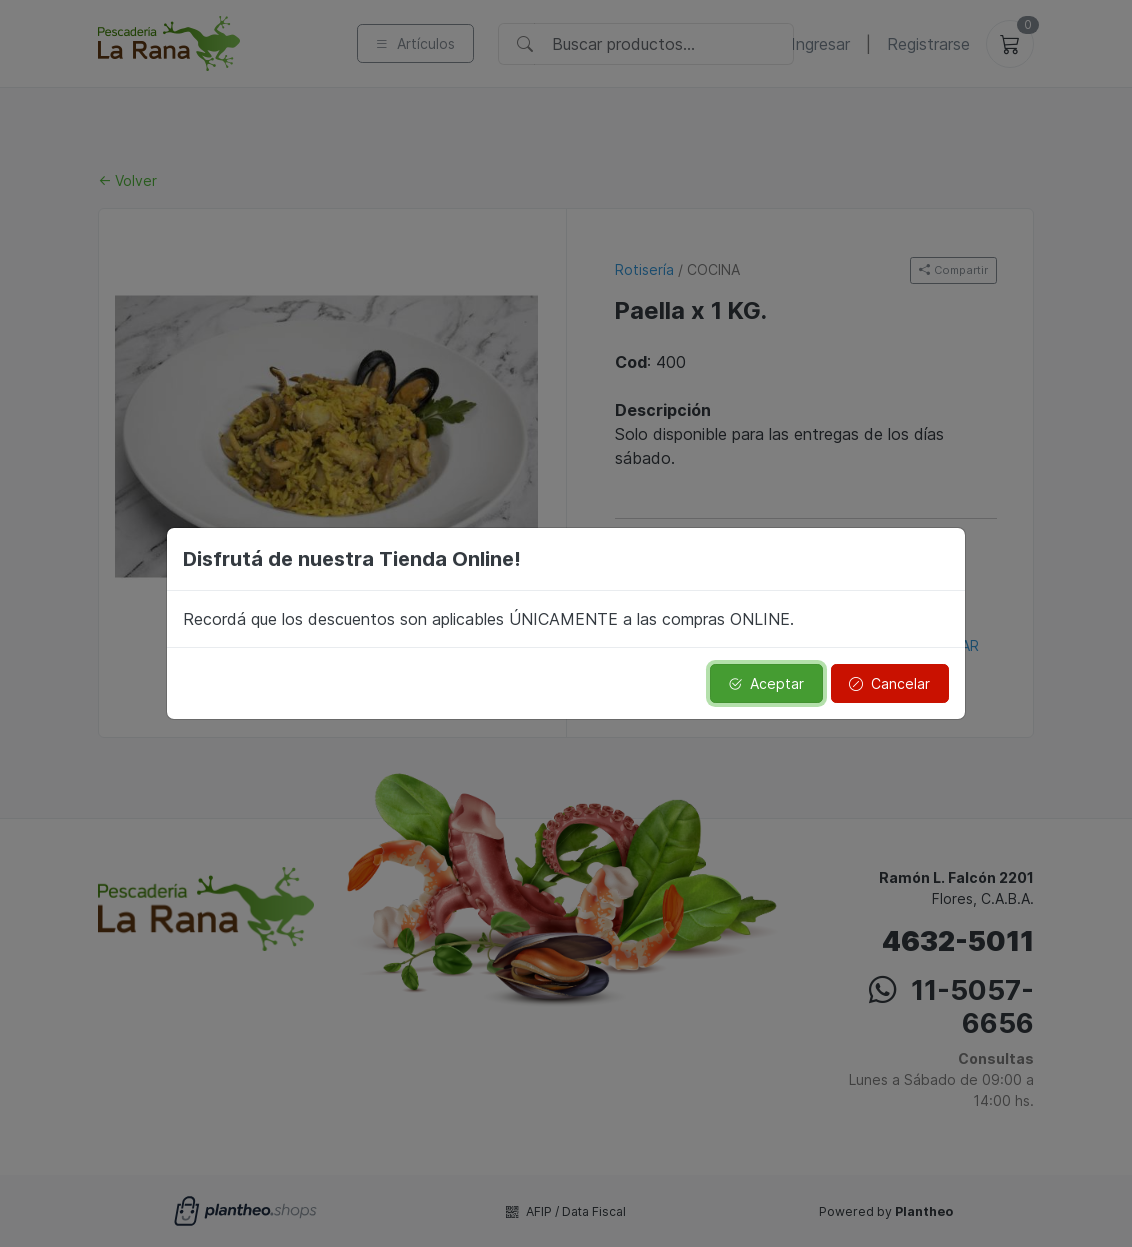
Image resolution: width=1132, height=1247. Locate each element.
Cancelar (889, 683)
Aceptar (766, 683)
